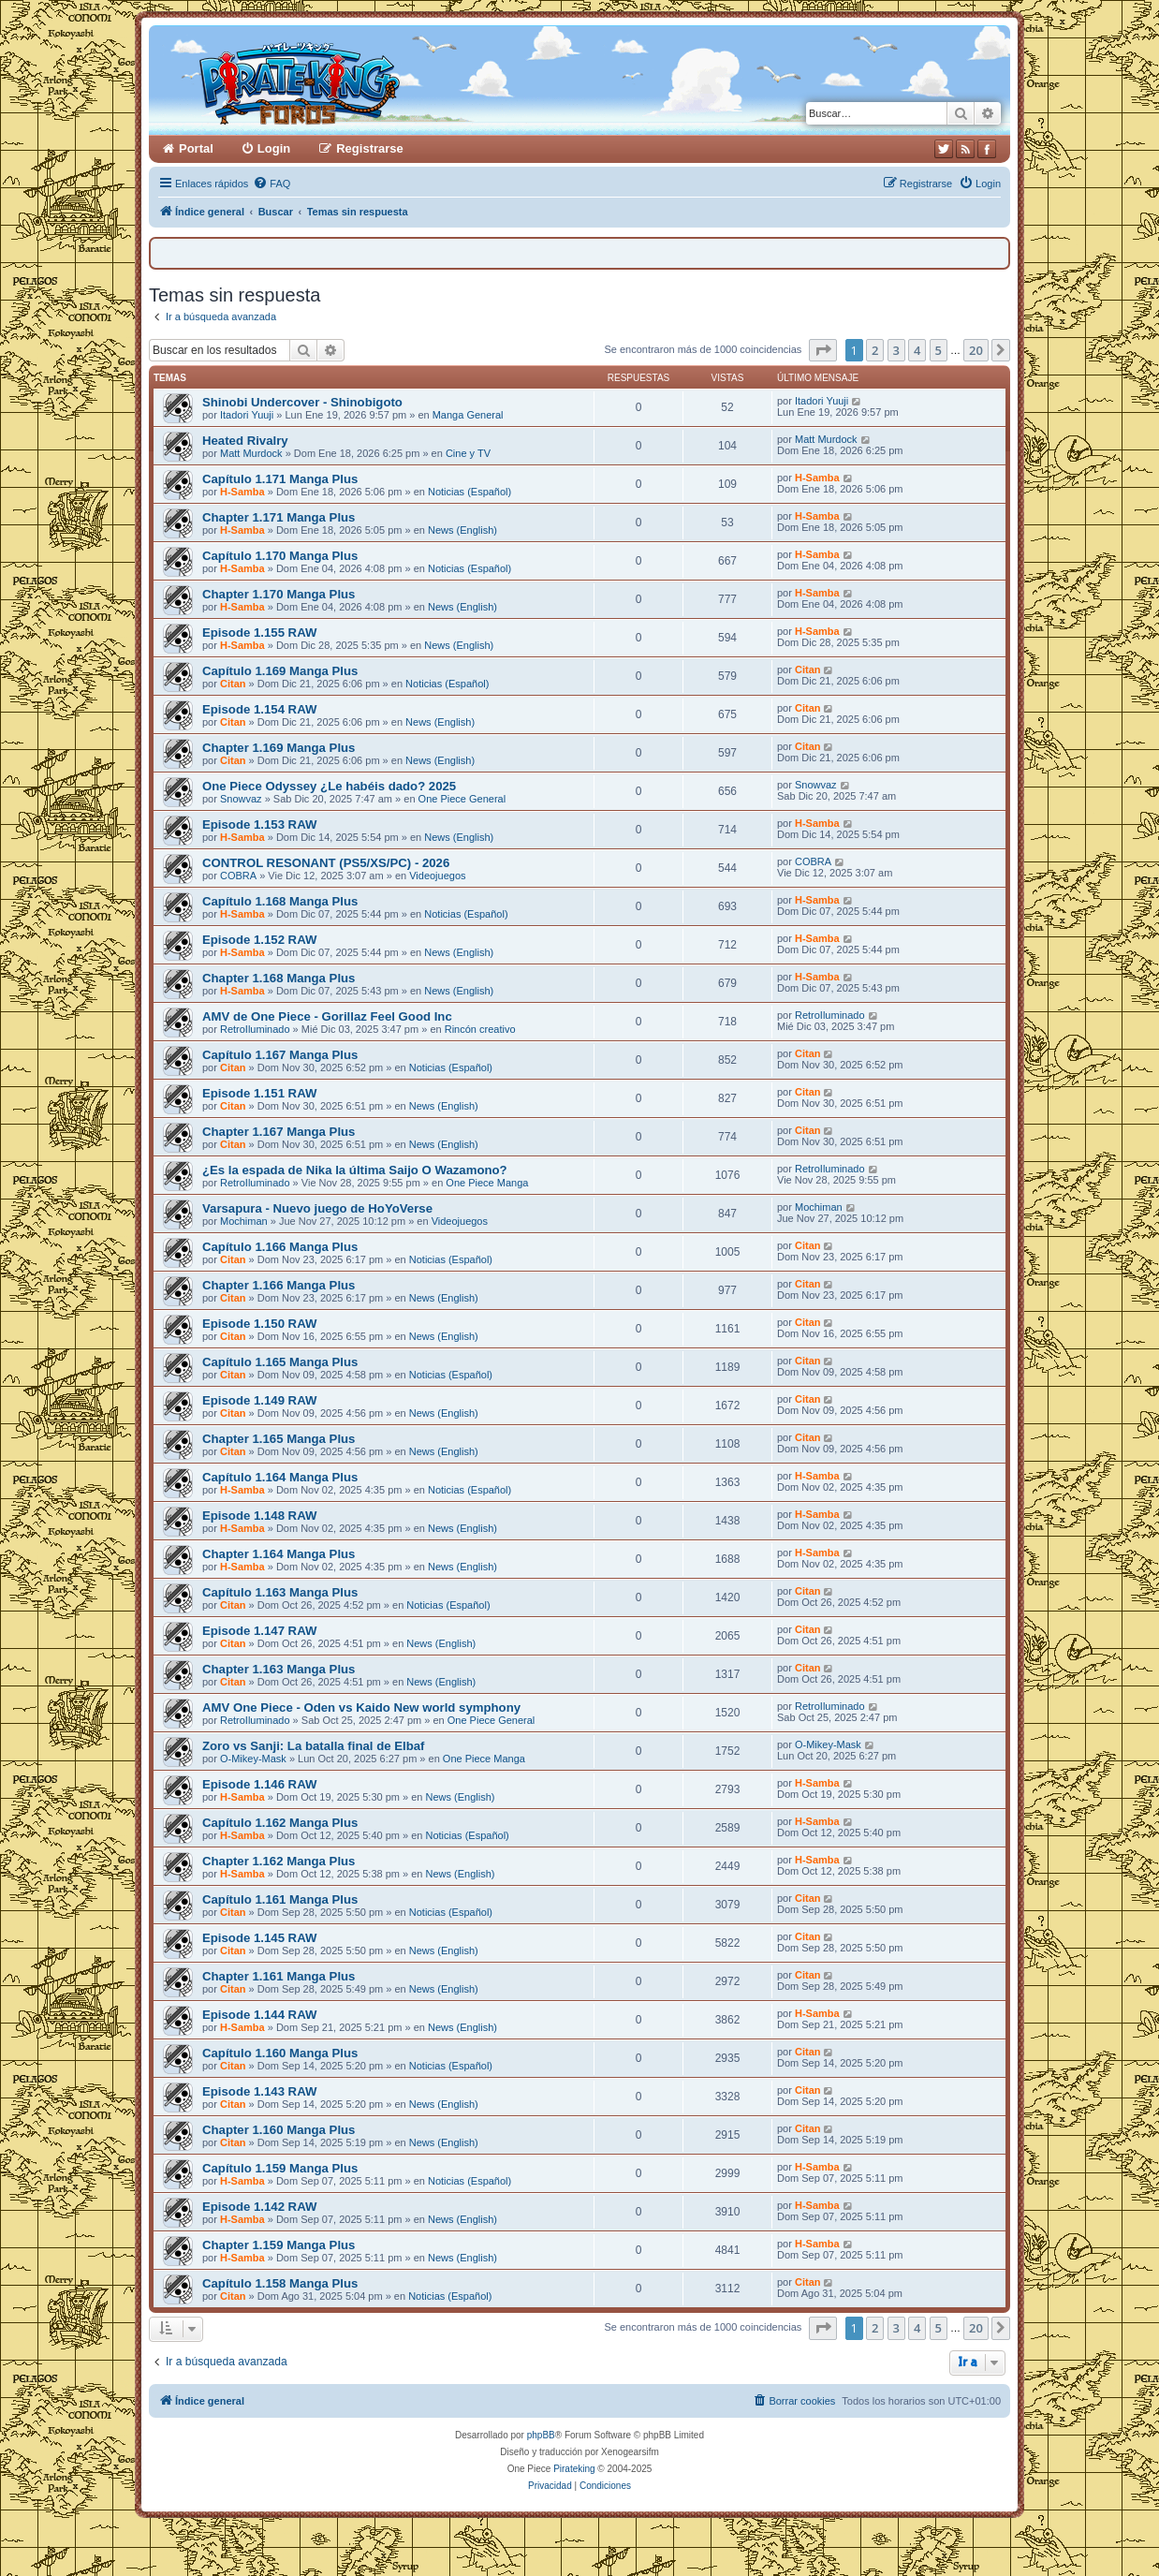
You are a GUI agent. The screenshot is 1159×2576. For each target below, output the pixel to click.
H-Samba (242, 491)
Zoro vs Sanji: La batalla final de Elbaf (313, 1746)
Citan (233, 683)
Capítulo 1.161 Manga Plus (280, 1899)
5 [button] (938, 350)
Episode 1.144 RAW (259, 2015)
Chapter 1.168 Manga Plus (278, 978)
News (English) (462, 530)
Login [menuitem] (273, 148)
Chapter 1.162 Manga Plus (278, 1861)
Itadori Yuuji (246, 414)
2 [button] (875, 350)
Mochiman (244, 1221)
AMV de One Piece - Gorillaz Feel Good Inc (327, 1016)
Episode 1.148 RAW (259, 1516)
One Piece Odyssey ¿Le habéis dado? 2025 (329, 786)
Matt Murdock (251, 453)
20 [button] (976, 350)
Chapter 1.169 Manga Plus (278, 748)
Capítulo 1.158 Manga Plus (280, 2283)
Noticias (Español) (469, 491)
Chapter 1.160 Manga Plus (278, 2130)
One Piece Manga (487, 1182)
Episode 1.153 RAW (259, 824)
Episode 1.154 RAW (259, 709)
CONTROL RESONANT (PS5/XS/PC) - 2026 (325, 863)
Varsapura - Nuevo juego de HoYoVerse (317, 1208)
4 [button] (917, 350)
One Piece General (462, 798)
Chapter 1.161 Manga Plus (278, 1976)
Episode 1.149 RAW (259, 1400)
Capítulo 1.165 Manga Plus (280, 1362)
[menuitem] (271, 183)
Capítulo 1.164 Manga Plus (280, 1477)
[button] (823, 350)
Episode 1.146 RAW (259, 1784)
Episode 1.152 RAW (259, 940)
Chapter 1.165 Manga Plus (278, 1439)
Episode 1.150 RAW (259, 1324)
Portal (196, 148)
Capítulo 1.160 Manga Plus (280, 2053)
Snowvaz (241, 798)
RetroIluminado (255, 1029)
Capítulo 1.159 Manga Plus (280, 2168)
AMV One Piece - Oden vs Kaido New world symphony (361, 1707)
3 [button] (896, 350)
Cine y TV (468, 453)
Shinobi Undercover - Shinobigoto (302, 402)
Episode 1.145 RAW (259, 1938)
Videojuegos (437, 875)
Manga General (468, 414)
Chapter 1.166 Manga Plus (278, 1285)
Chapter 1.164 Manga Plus (278, 1554)
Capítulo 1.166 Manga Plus (280, 1247)
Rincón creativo (480, 1029)
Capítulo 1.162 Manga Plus (280, 1823)
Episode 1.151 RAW (259, 1093)
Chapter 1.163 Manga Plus (278, 1669)
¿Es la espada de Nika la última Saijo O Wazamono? (354, 1170)
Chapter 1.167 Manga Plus (278, 1132)
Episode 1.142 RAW (259, 2207)
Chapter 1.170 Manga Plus (278, 594)
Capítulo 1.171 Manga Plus (280, 479)
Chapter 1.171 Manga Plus (278, 517)
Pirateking (573, 2469)
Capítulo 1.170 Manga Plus (280, 556)
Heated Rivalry (245, 441)
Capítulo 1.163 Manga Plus (280, 1592)
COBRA (238, 875)
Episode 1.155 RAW (259, 633)
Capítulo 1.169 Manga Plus (280, 671)
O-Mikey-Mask (253, 1758)
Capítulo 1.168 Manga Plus (280, 901)
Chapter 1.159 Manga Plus (278, 2245)
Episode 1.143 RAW (259, 2091)
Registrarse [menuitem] (369, 148)
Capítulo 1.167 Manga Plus (280, 1055)
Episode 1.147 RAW (259, 1631)
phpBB (541, 2435)
